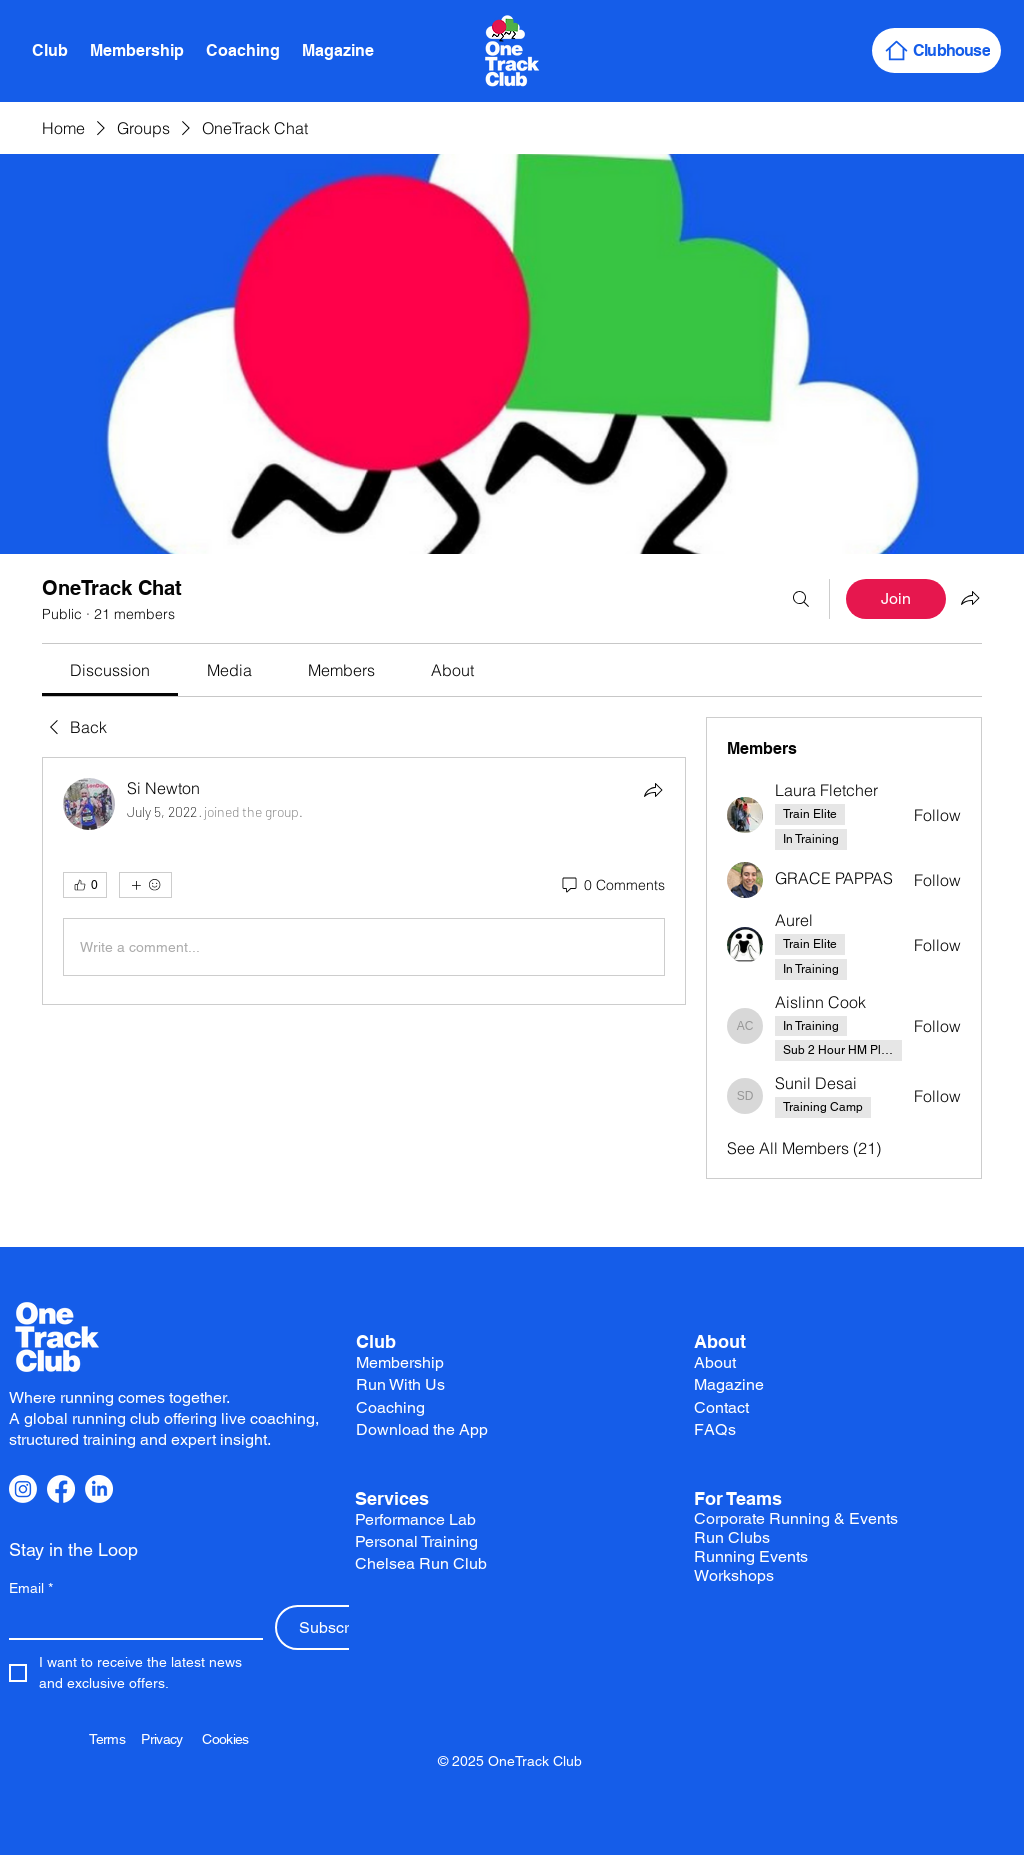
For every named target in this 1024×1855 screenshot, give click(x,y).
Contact (721, 1407)
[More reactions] (145, 885)
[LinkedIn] (99, 1489)
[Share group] (970, 598)
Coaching (390, 1407)
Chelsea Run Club (421, 1563)
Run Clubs (732, 1537)
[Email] (130, 1621)
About (720, 1341)
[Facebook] (61, 1489)
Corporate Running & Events (796, 1518)
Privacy (171, 1739)
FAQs (715, 1429)
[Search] (801, 599)
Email (31, 1588)
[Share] (653, 790)
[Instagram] (23, 1489)
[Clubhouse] (936, 50)
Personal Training (416, 1541)
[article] (364, 881)
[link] (110, 670)
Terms (115, 1739)
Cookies (225, 1739)
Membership (400, 1362)
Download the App (422, 1429)
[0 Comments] (612, 885)
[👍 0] (85, 885)
